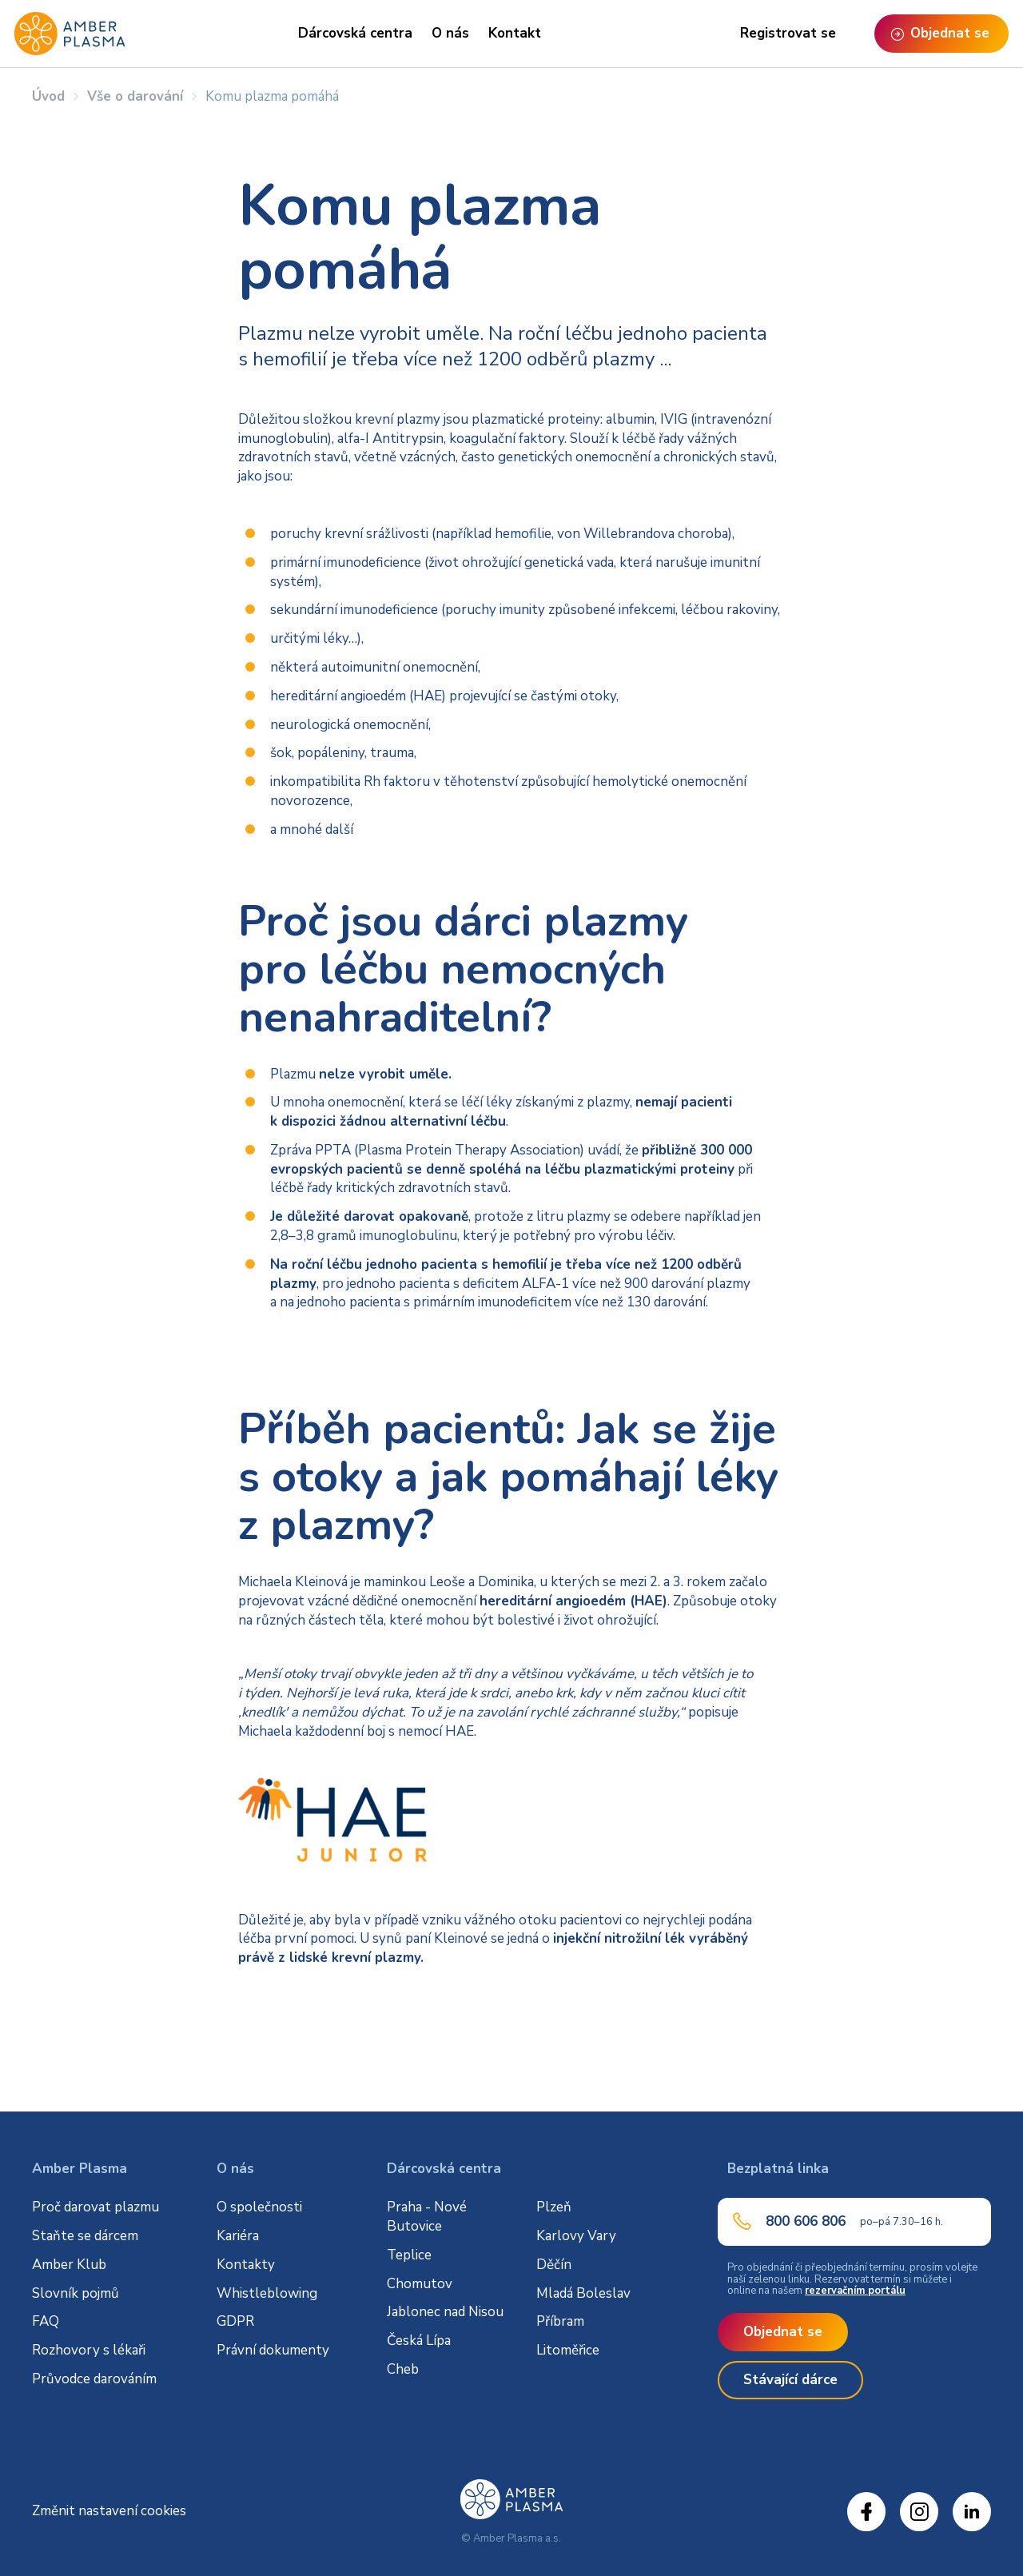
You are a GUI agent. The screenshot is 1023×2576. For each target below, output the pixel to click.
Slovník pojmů (75, 2293)
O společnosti (259, 2207)
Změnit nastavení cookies (109, 2511)
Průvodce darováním (94, 2379)
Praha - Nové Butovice (427, 2216)
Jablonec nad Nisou (445, 2312)
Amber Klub (69, 2264)
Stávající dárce (790, 2380)
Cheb (403, 2369)
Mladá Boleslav (583, 2293)
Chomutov (419, 2284)
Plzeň (553, 2207)
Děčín (553, 2264)
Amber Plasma (79, 2168)
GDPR (235, 2321)
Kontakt (514, 33)
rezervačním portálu (855, 2290)
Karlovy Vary (576, 2236)
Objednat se (782, 2332)
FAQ (45, 2321)
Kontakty (246, 2264)
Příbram (560, 2321)
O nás (450, 33)
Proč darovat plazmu (95, 2207)
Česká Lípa (419, 2340)
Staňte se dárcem (85, 2236)
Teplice (409, 2255)
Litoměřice (567, 2350)
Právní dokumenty (273, 2350)
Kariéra (238, 2236)
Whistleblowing (267, 2293)
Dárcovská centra (355, 33)
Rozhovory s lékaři (88, 2350)
